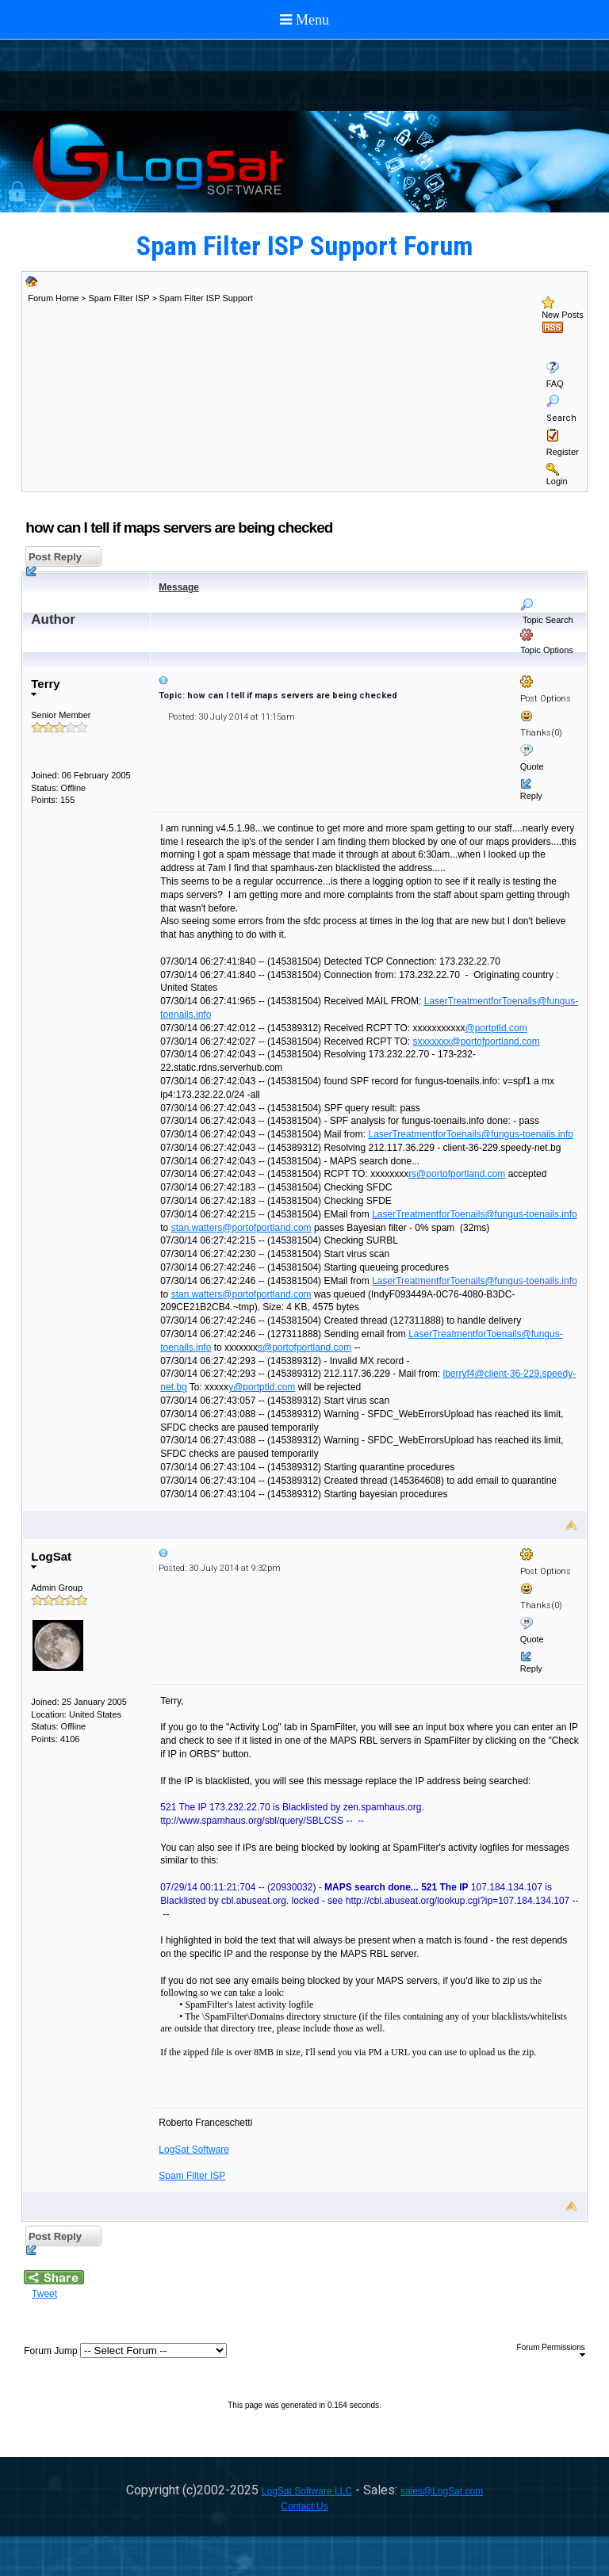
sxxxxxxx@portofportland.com (476, 1041)
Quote (532, 766)
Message (179, 587)
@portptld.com (496, 1028)
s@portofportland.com (304, 1347)
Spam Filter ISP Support (206, 298)
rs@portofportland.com (456, 1173)
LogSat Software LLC (307, 2491)
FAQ (555, 383)
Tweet (44, 2293)
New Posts (563, 314)
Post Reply (53, 559)
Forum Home (53, 298)
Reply (531, 796)
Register (562, 452)
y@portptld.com (261, 1387)
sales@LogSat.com (441, 2491)
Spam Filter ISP (118, 298)
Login (557, 481)
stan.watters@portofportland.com (241, 1227)
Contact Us (304, 2506)
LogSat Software (194, 2149)
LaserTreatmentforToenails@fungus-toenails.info (470, 1134)
